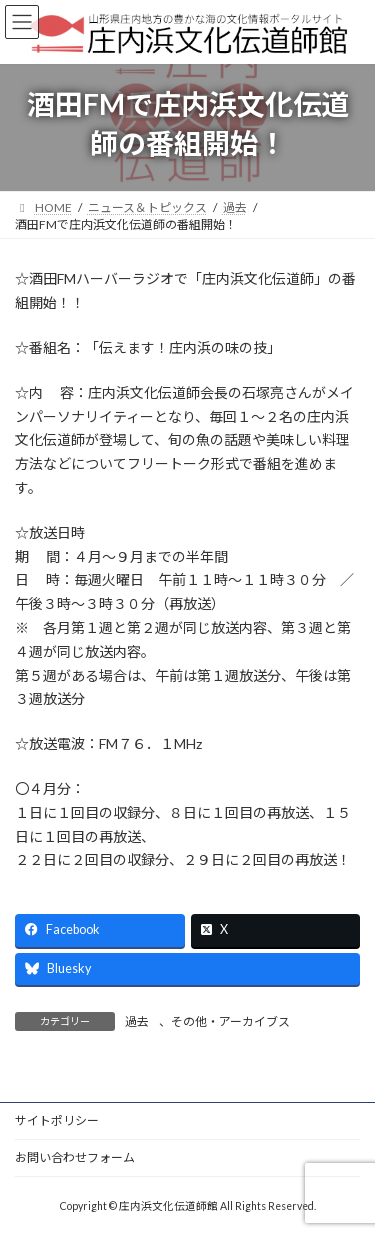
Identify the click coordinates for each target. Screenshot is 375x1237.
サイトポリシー (57, 1120)
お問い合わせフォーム (75, 1157)
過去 (137, 1021)
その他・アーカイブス (230, 1021)
